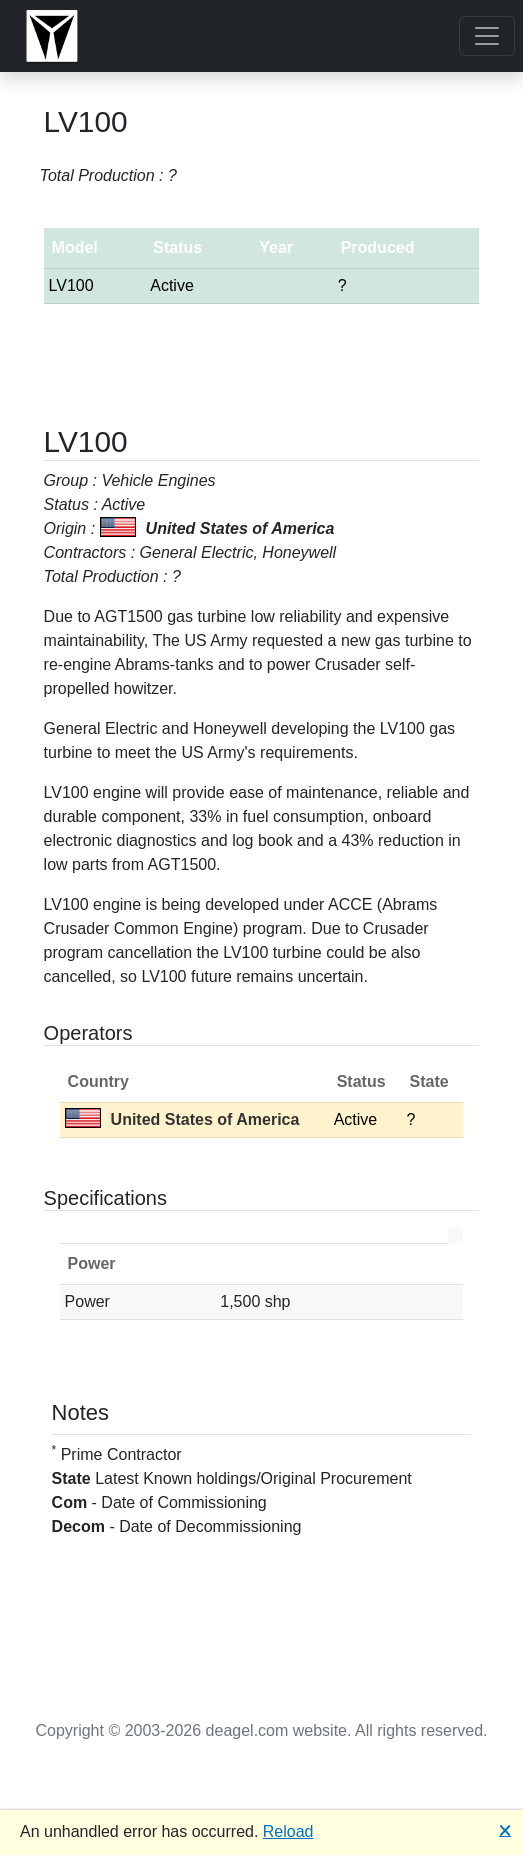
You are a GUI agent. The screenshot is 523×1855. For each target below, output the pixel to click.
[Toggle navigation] (487, 36)
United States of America (182, 1119)
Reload (288, 1831)
